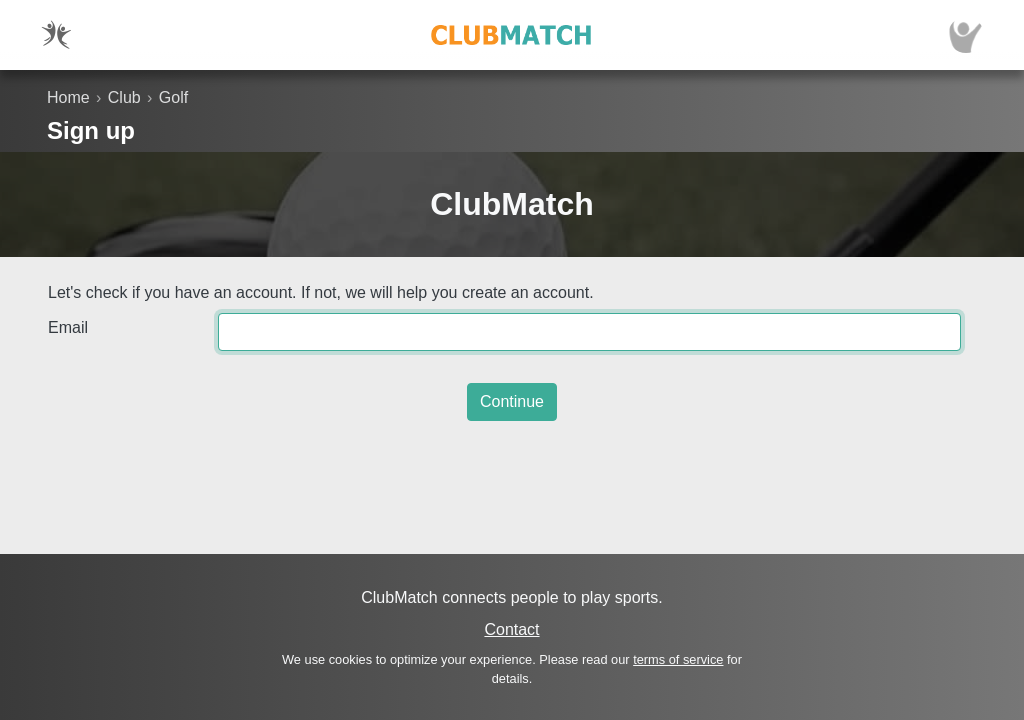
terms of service (678, 659)
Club (124, 97)
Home (68, 97)
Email (68, 327)
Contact (511, 629)
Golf (173, 97)
